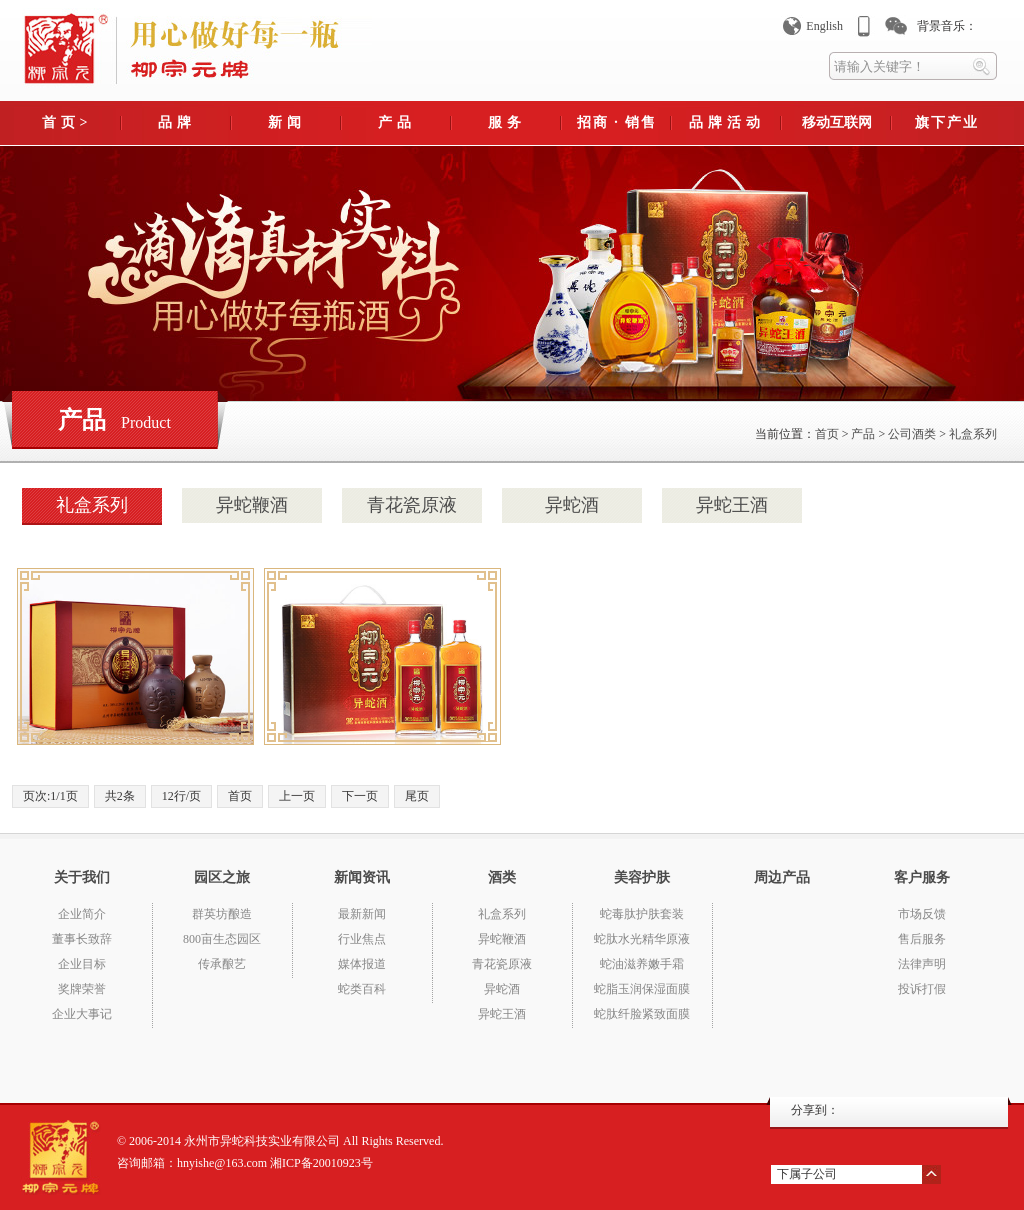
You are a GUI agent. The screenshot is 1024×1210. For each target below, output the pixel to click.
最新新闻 (362, 914)
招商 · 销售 (617, 122)
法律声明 (922, 964)
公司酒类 (912, 434)
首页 (827, 434)
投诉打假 (922, 989)
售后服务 (922, 939)
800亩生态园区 (222, 939)
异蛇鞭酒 (252, 505)
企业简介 (82, 914)
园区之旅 (222, 877)
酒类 (502, 877)
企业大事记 (82, 1014)
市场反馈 (922, 914)
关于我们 (82, 877)
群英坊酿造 (222, 914)
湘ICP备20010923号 (321, 1163)
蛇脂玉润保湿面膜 (642, 989)
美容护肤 (642, 877)
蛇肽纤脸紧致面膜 (642, 1014)
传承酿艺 (222, 964)
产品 (397, 122)
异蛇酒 (572, 505)
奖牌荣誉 (82, 989)
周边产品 (782, 877)
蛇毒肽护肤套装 (642, 914)
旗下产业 (947, 122)
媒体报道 (362, 964)
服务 (507, 122)
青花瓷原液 (412, 505)
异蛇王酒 (732, 505)
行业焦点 (362, 939)
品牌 (177, 122)
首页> (67, 122)
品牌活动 (727, 122)
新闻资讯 (362, 877)
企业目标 (82, 964)
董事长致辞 (82, 939)
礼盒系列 (973, 434)
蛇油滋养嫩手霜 (642, 964)
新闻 (287, 122)
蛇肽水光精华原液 (642, 939)
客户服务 (922, 877)
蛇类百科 (362, 989)
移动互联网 (837, 122)
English (824, 26)
